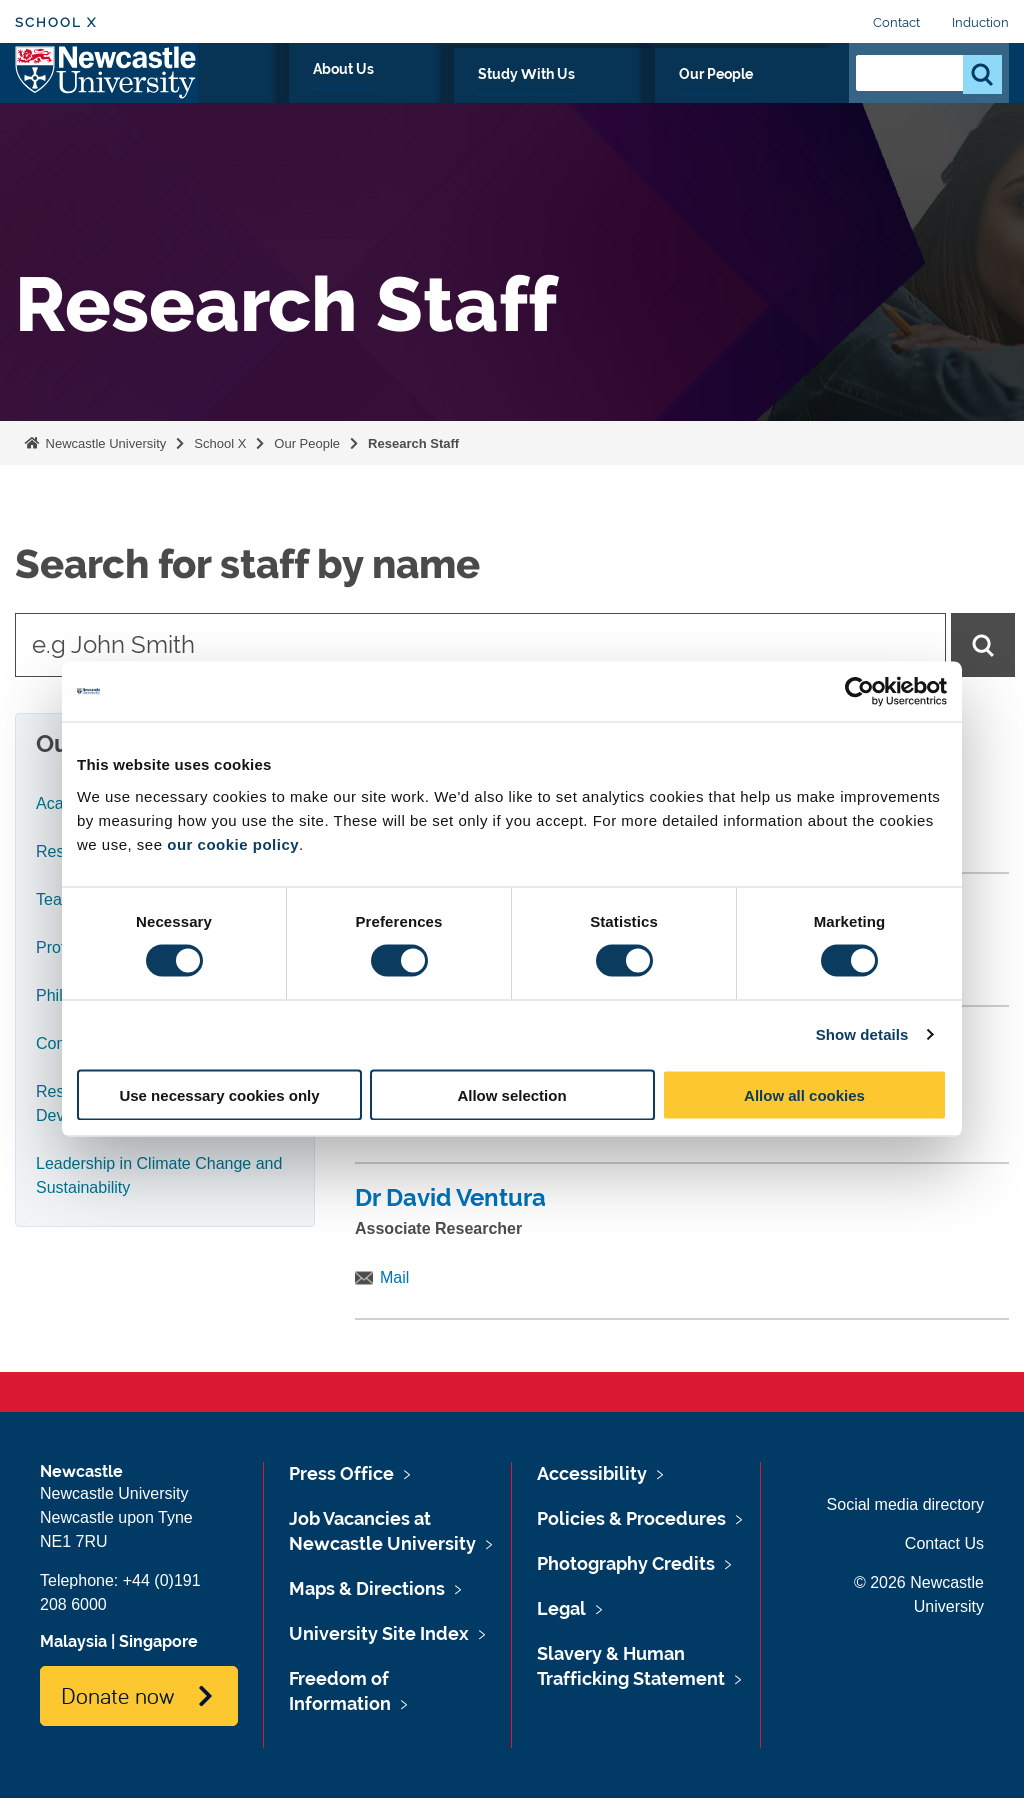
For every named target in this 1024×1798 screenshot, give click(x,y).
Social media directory (905, 1504)
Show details (862, 1034)
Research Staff (413, 443)
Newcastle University (104, 443)
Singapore (158, 1641)
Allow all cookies (804, 1094)
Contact (896, 22)
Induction (980, 22)
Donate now (117, 1695)
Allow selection (511, 1094)
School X (56, 22)
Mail (394, 1277)
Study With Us (643, 97)
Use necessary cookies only (219, 1094)
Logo (106, 92)
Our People (773, 97)
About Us (520, 97)
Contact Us (944, 1543)
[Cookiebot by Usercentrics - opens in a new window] (859, 692)
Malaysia (73, 1641)
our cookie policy (233, 843)
